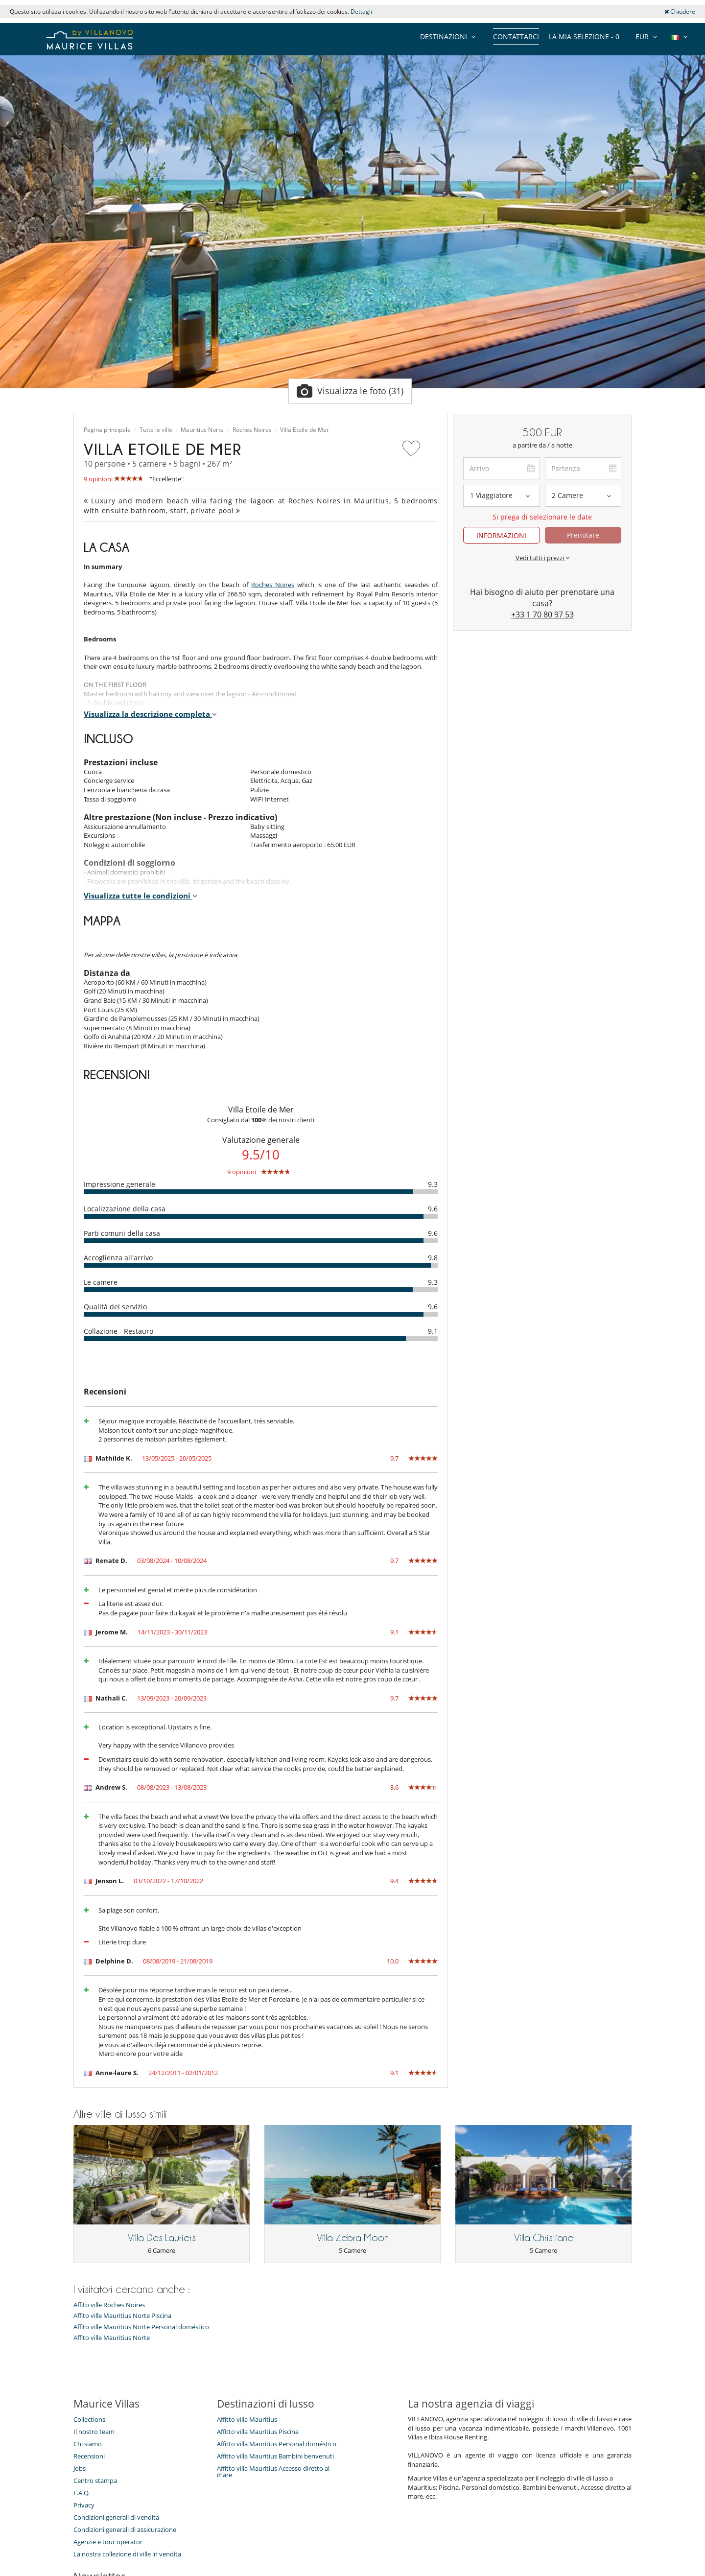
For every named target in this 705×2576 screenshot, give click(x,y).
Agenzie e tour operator (107, 2541)
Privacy (83, 2505)
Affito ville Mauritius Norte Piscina (122, 2316)
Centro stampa (95, 2480)
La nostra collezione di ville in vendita (127, 2554)
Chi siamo (87, 2443)
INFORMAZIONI (501, 535)
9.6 (433, 1208)
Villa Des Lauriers (162, 2237)
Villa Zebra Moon (353, 2237)
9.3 (433, 1184)
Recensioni (89, 2456)
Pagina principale (107, 430)
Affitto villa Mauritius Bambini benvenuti (275, 2456)
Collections (89, 2419)
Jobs (79, 2468)
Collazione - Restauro (118, 1331)
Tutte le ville (156, 430)
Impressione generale (119, 1184)
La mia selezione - (584, 36)
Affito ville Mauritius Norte (111, 2338)
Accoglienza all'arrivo (118, 1257)
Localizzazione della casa (124, 1208)
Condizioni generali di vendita (116, 2517)
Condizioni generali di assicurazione (124, 2529)
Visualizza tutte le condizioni (140, 895)
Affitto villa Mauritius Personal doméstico (276, 2443)
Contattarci (516, 36)
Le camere (101, 1282)
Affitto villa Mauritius (247, 2419)
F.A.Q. (81, 2492)
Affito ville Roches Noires (109, 2305)
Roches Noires (252, 430)
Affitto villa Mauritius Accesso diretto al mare (273, 2471)
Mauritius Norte (202, 430)
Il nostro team (94, 2431)
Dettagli (361, 11)
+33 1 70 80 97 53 (542, 614)
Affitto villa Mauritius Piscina (258, 2431)
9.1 (433, 1331)
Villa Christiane (543, 2237)
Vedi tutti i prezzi (542, 557)
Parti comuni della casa (122, 1233)
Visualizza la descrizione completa (150, 714)
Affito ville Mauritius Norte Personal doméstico (141, 2327)
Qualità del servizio (115, 1306)
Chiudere (679, 11)
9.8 (433, 1257)
